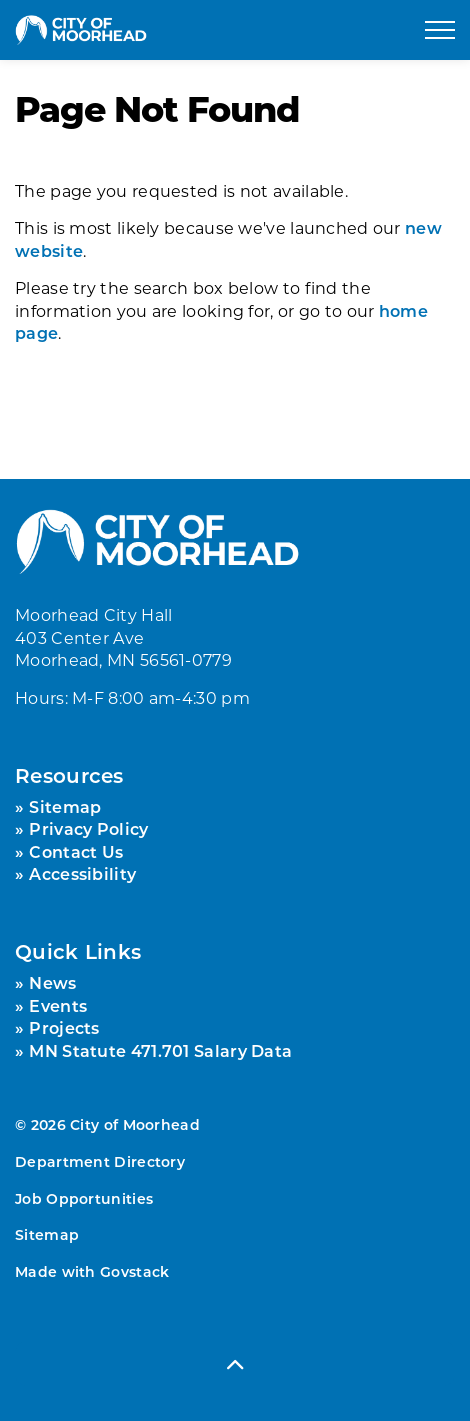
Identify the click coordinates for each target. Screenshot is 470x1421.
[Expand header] (440, 30)
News (52, 982)
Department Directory (100, 1161)
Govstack (134, 1271)
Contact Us (76, 851)
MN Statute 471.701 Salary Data (160, 1050)
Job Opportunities (84, 1198)
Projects (64, 1027)
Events (58, 1005)
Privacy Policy (88, 828)
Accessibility (82, 873)
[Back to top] (235, 1363)
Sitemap (65, 806)
